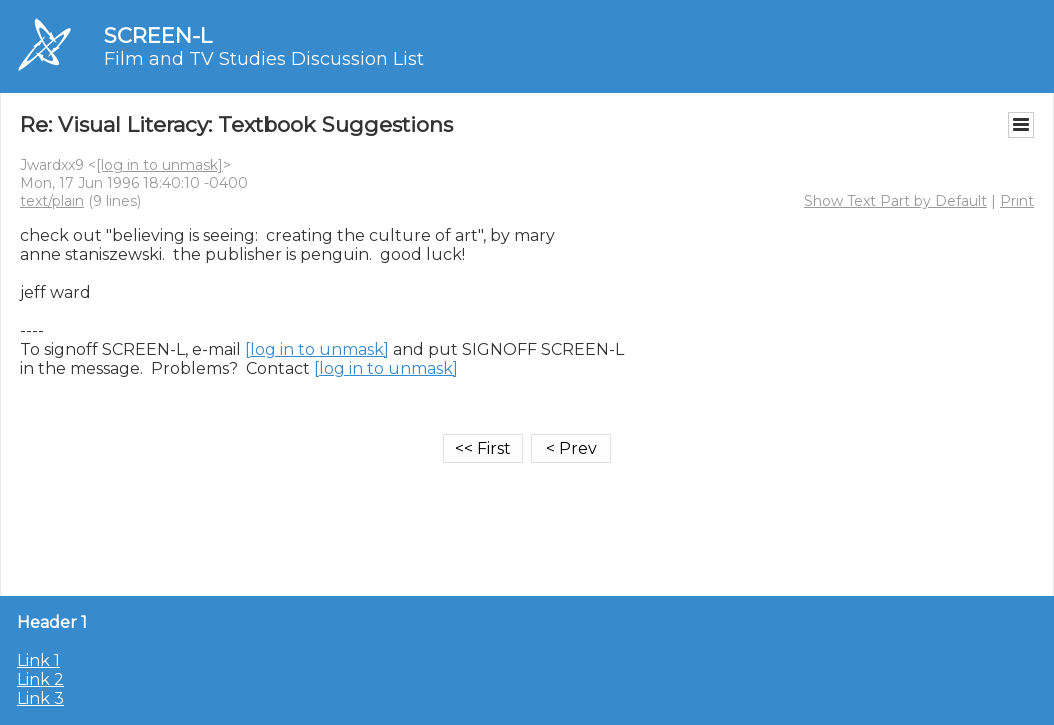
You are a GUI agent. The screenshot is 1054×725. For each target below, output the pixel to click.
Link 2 (40, 679)
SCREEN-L (158, 35)
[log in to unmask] (159, 165)
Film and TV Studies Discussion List (264, 59)
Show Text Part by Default (895, 201)
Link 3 (40, 698)
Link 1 (38, 660)
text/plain (52, 201)
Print (1017, 201)
